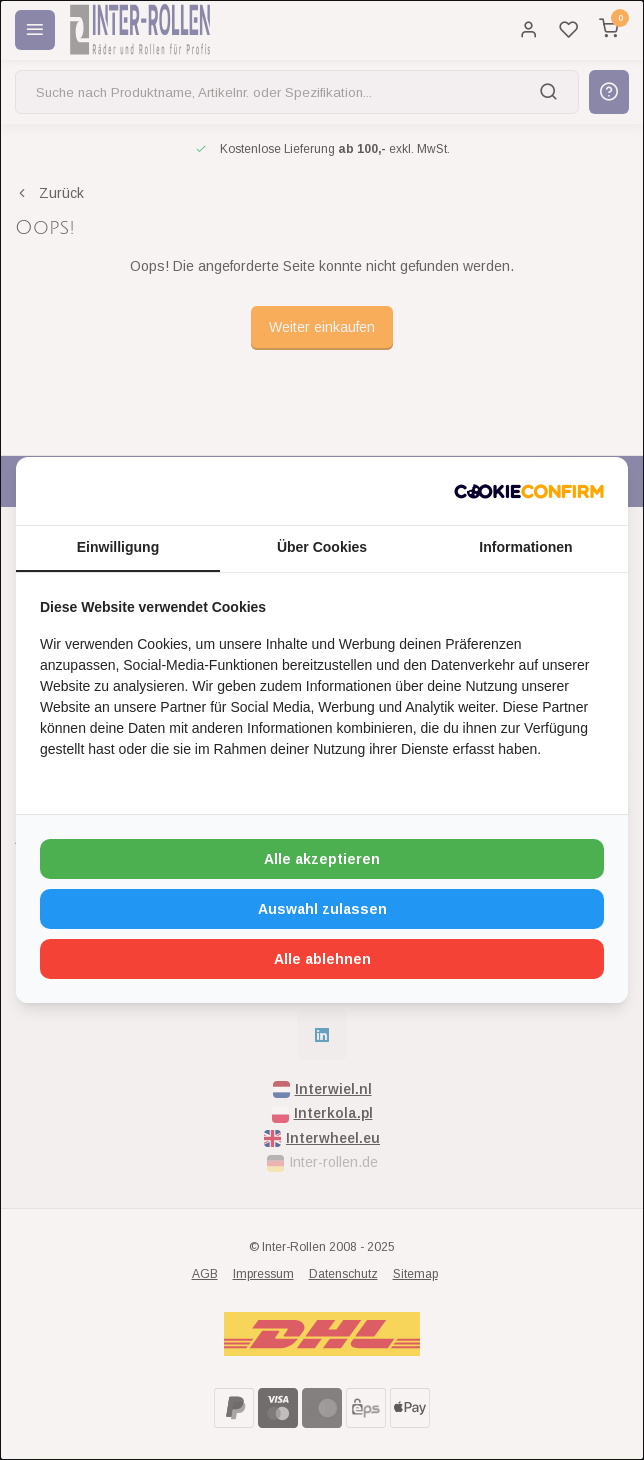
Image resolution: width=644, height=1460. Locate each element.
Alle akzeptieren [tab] (322, 859)
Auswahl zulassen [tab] (322, 909)
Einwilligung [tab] (118, 547)
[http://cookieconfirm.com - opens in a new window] (529, 491)
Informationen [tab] (525, 547)
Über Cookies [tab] (322, 547)
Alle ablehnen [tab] (322, 959)
